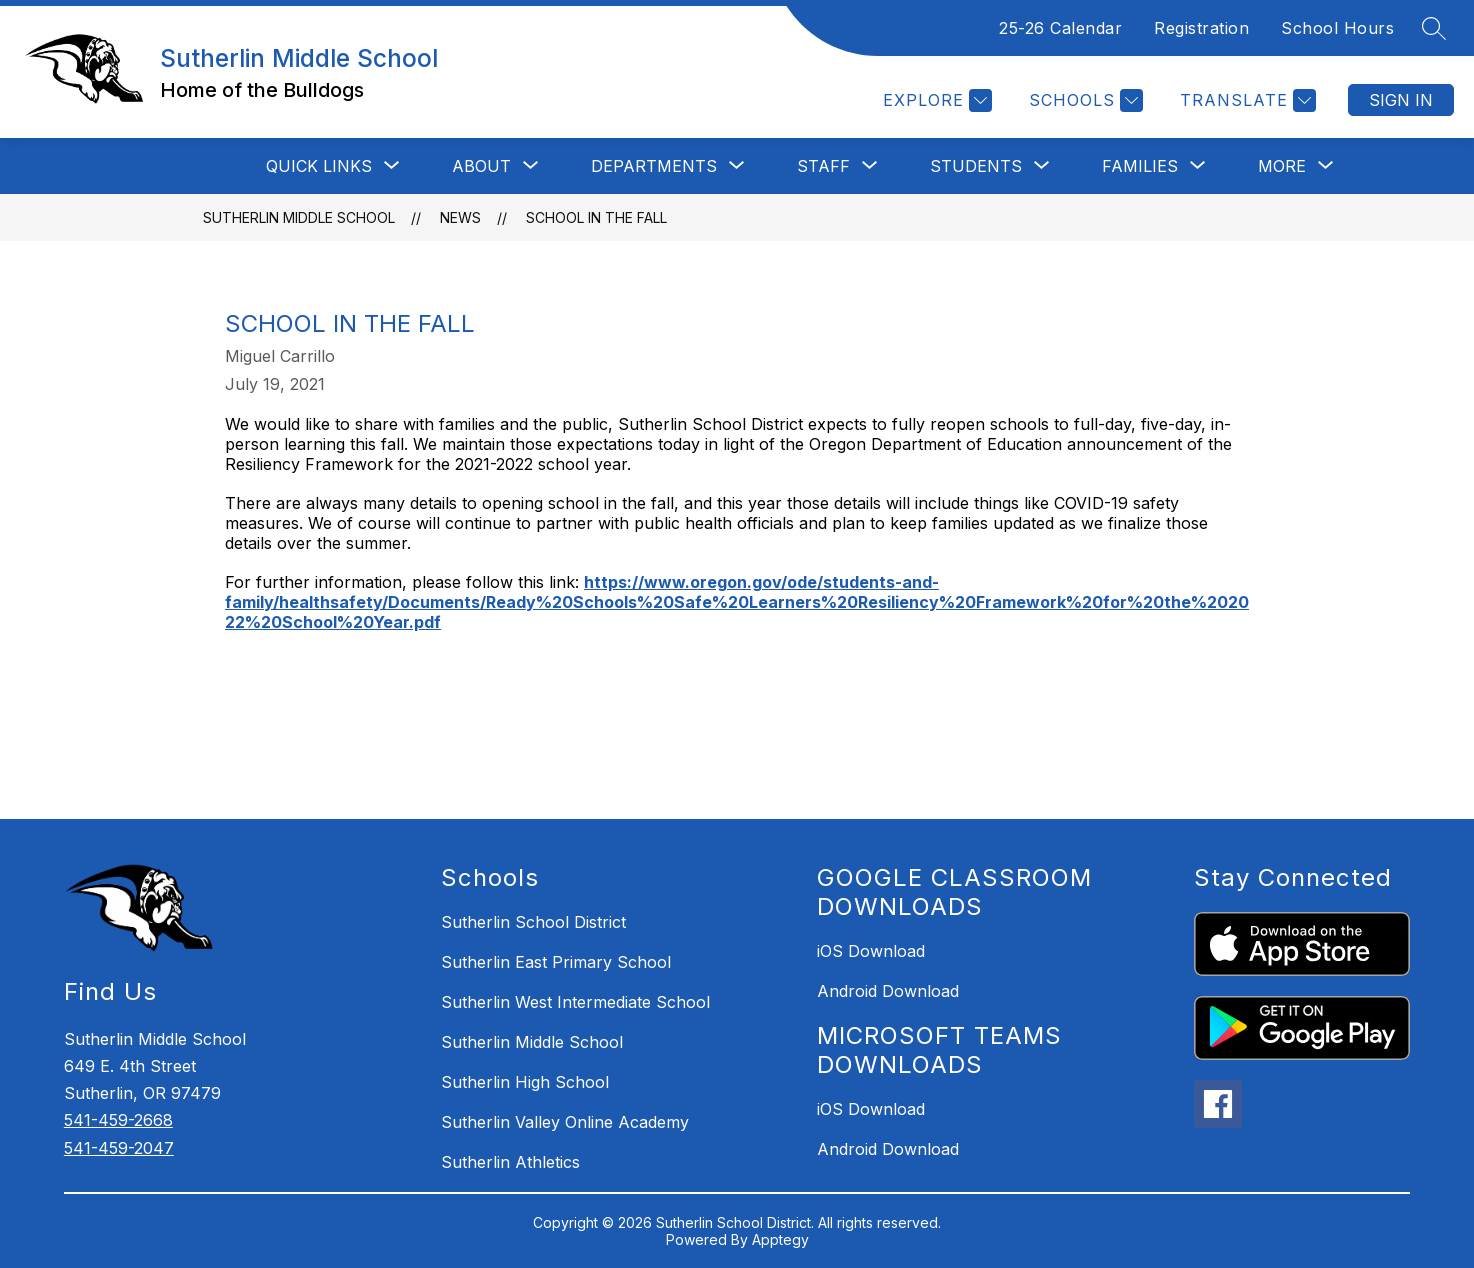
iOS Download (871, 951)
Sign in (1401, 100)
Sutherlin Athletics (510, 1162)
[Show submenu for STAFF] (823, 166)
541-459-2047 (119, 1148)
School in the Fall (596, 217)
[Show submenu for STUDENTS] (976, 166)
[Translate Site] (1245, 100)
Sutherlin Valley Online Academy (565, 1122)
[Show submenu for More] (1282, 166)
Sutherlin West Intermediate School (575, 1002)
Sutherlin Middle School (299, 217)
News (460, 217)
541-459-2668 (118, 1120)
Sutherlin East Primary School (556, 962)
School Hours (1337, 28)
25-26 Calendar (1060, 28)
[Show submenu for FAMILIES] (1140, 166)
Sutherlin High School (525, 1082)
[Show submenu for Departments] (654, 166)
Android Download (888, 991)
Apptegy (780, 1239)
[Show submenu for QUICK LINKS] (319, 166)
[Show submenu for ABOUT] (481, 166)
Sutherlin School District (533, 922)
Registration (1201, 28)
